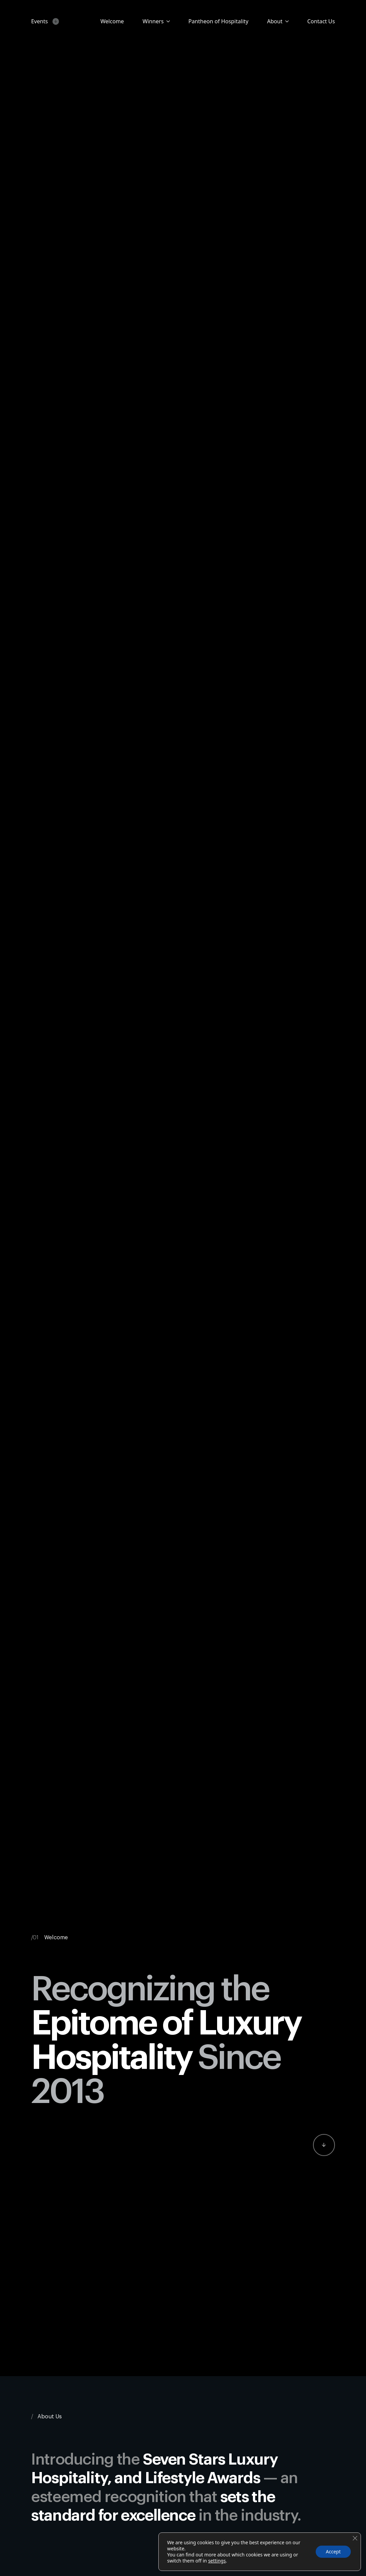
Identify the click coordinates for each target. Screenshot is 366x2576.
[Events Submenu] (54, 21)
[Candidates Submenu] (167, 21)
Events (39, 21)
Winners (153, 21)
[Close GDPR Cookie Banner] (355, 2538)
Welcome (112, 21)
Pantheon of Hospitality (218, 21)
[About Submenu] (286, 21)
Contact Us (321, 21)
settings (217, 2561)
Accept (333, 2551)
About (275, 21)
